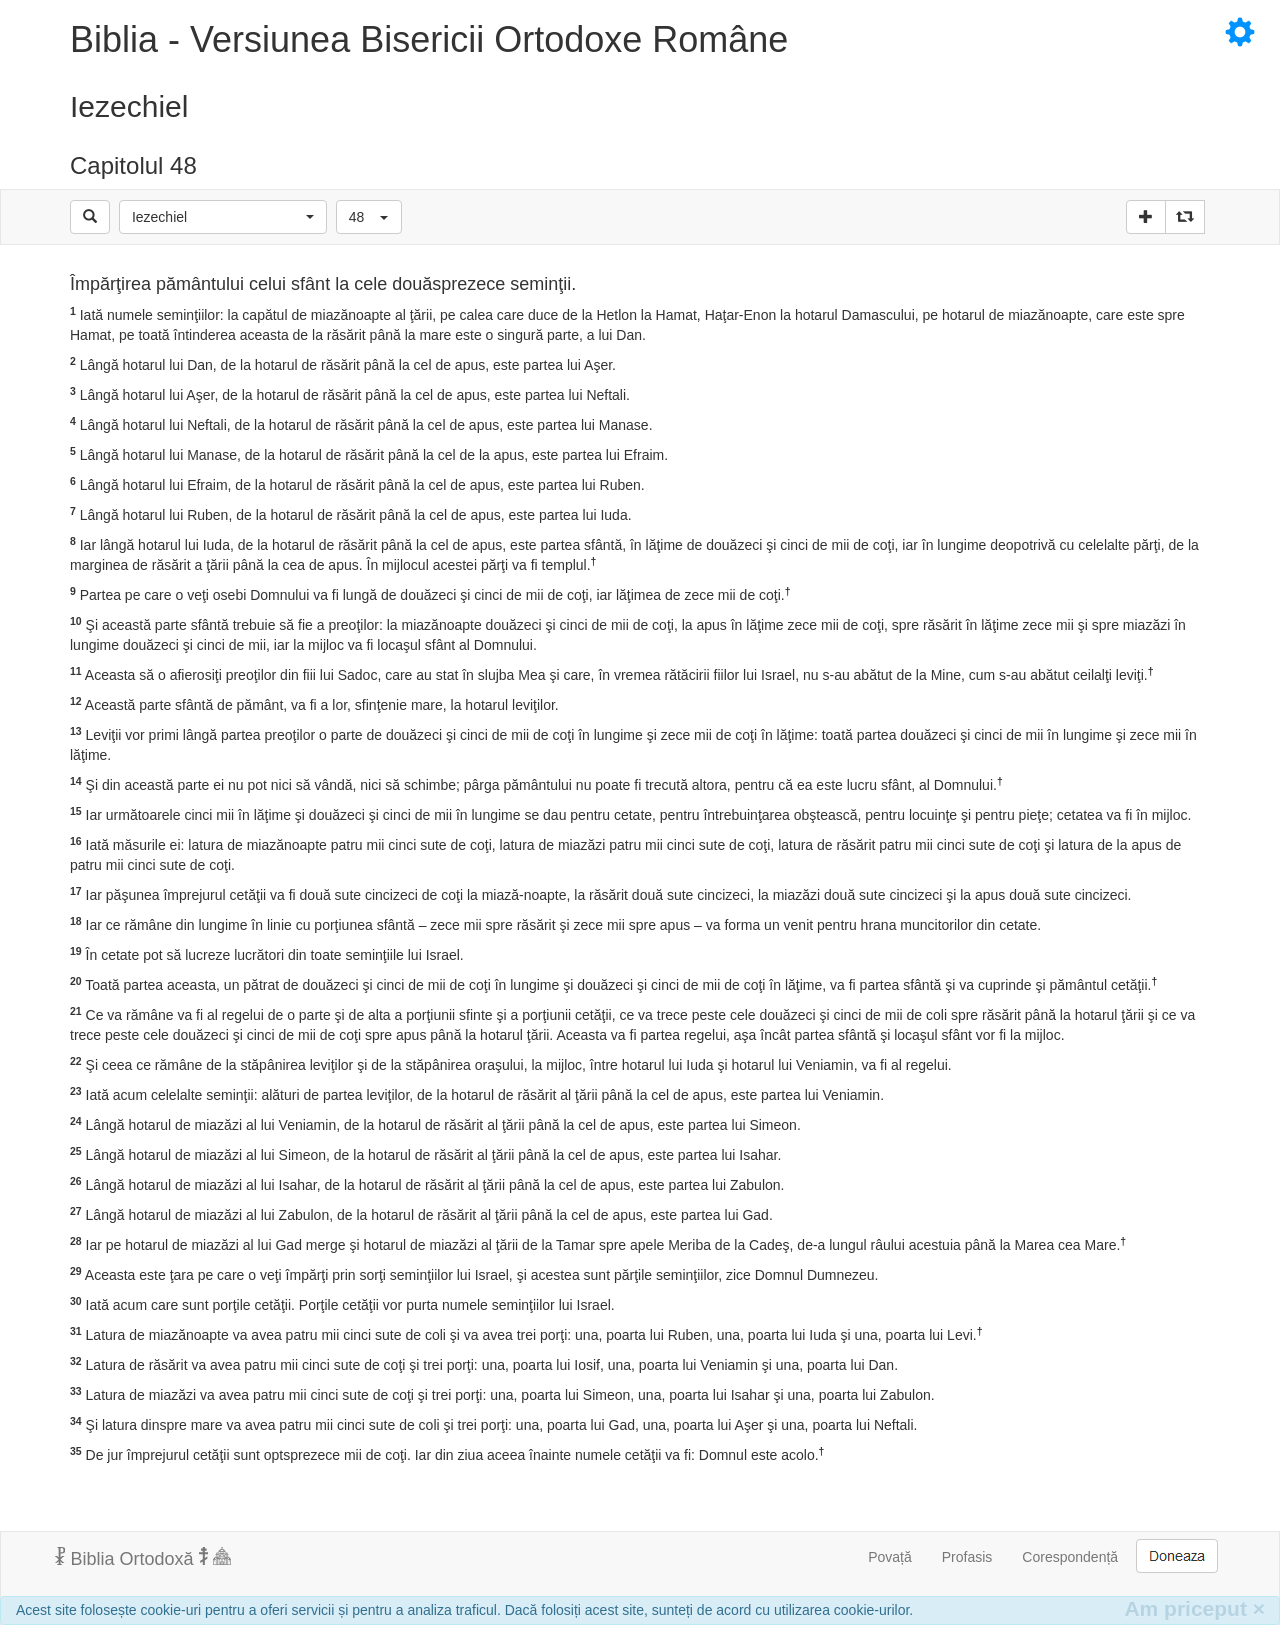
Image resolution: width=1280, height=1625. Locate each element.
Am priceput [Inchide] (1194, 1608)
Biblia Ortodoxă (143, 1558)
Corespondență (1070, 1557)
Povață (890, 1557)
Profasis (967, 1557)
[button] (223, 217)
